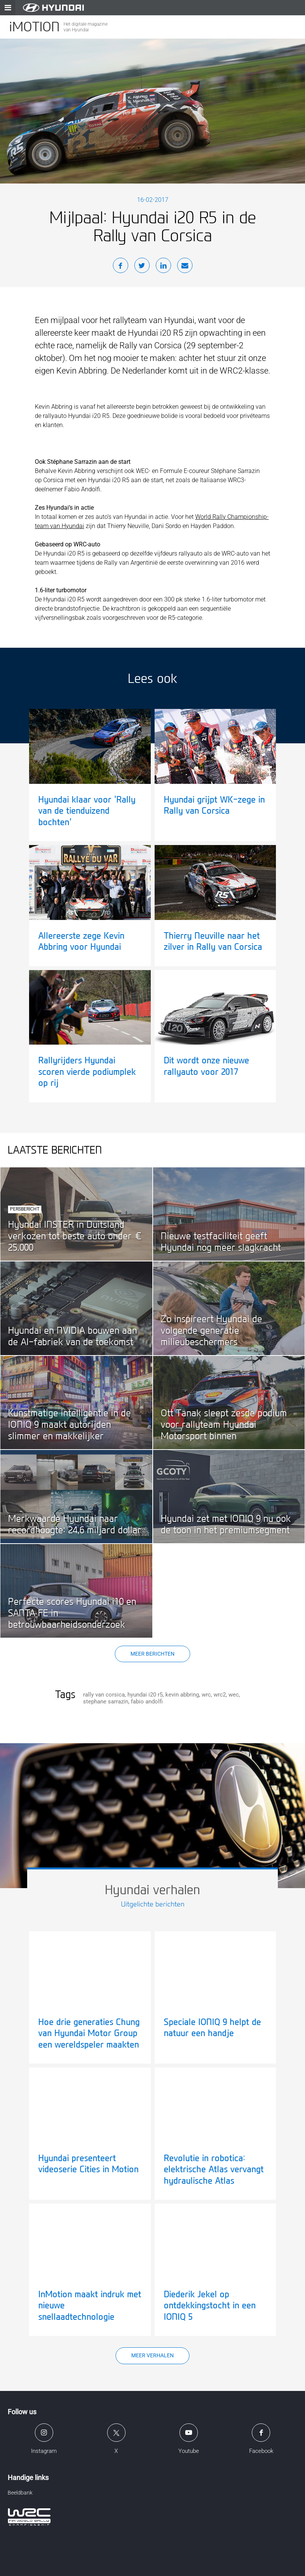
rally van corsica (104, 1694)
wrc (206, 1694)
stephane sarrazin (105, 1701)
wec (233, 1694)
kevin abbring (182, 1694)
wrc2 (220, 1694)
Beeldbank (20, 2493)
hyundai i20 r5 (145, 1694)
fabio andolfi (147, 1701)
